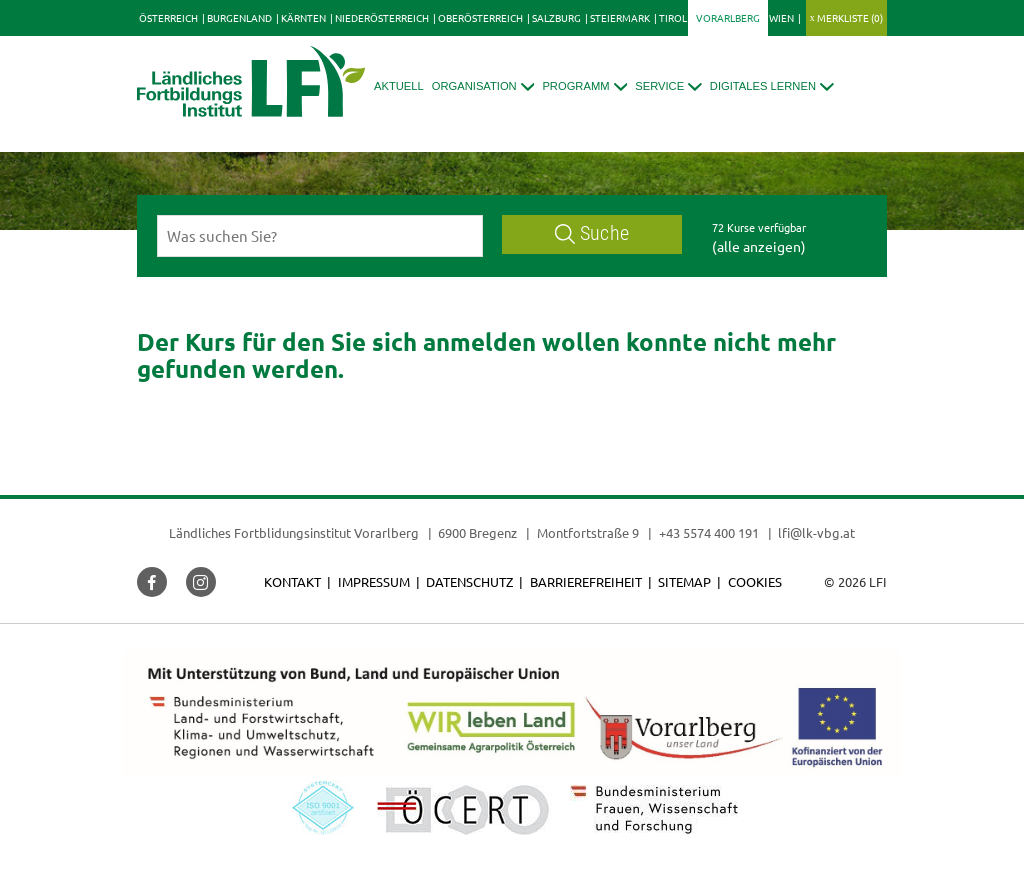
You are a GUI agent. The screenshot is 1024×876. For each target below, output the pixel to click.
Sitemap (684, 581)
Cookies (755, 581)
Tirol (673, 17)
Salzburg (556, 17)
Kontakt (292, 581)
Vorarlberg (728, 17)
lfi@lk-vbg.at (816, 532)
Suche (592, 233)
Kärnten (303, 17)
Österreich (168, 17)
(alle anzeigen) (759, 246)
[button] (483, 86)
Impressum (374, 581)
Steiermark (620, 17)
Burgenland (239, 17)
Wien (781, 17)
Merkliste (850, 17)
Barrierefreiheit (586, 581)
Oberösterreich (480, 17)
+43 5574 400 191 (709, 532)
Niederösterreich (382, 17)
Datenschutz (469, 581)
